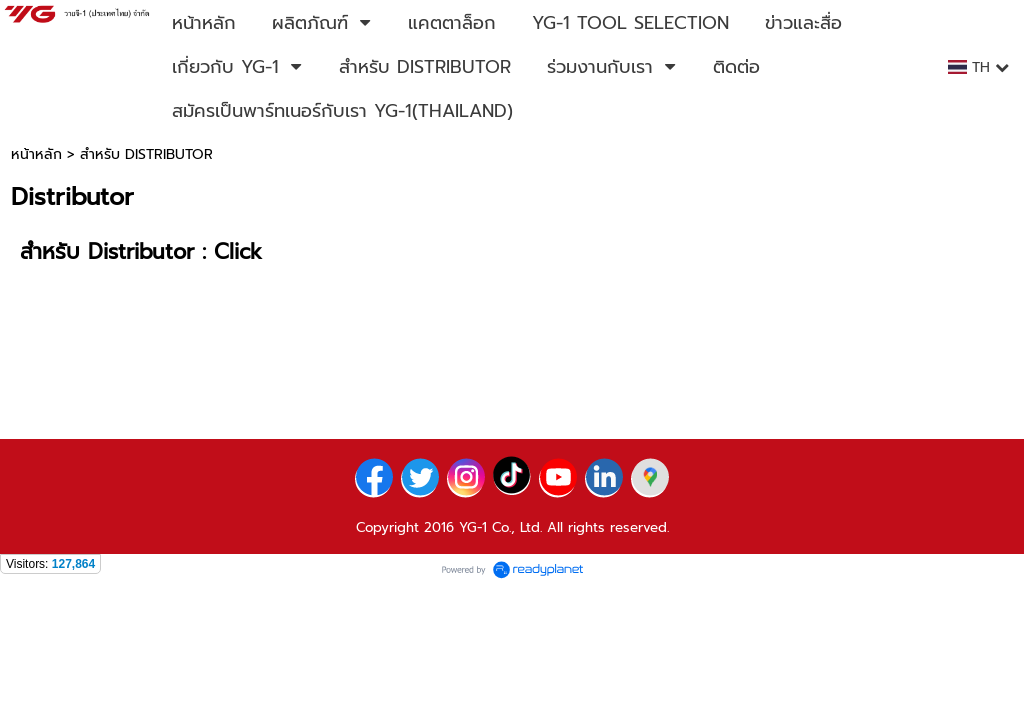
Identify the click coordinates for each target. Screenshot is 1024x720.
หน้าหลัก (36, 154)
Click (238, 252)
